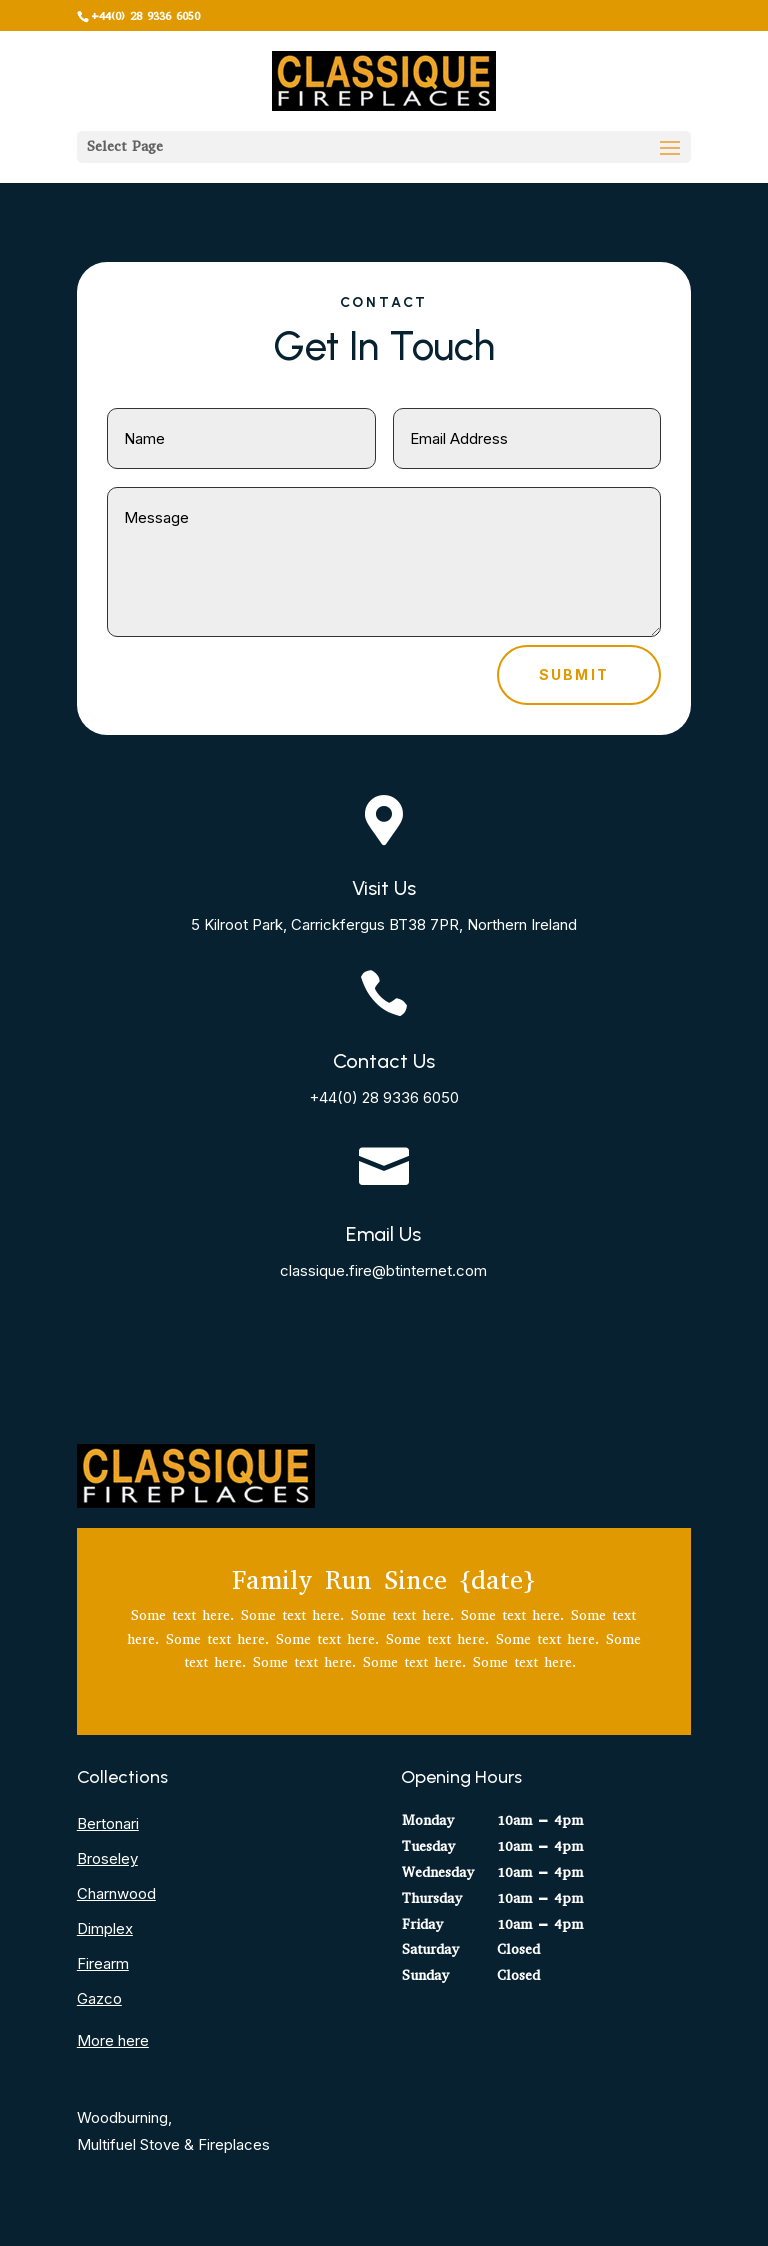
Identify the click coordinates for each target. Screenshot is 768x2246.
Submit (574, 674)
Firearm (103, 1963)
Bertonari (108, 1823)
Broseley (107, 1858)
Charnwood (116, 1893)
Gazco (99, 1998)
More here (113, 2040)
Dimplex (105, 1928)
